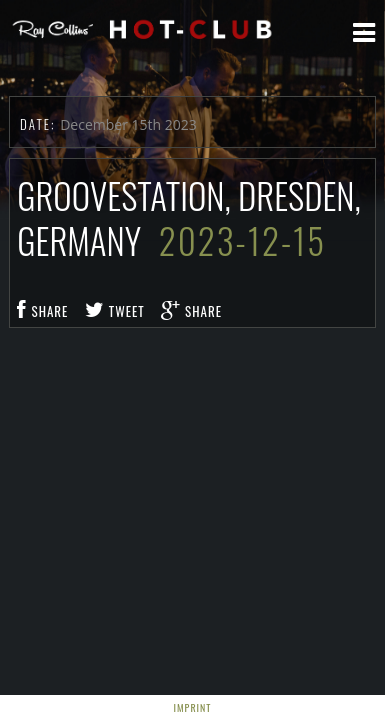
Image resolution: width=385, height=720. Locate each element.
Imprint (193, 707)
